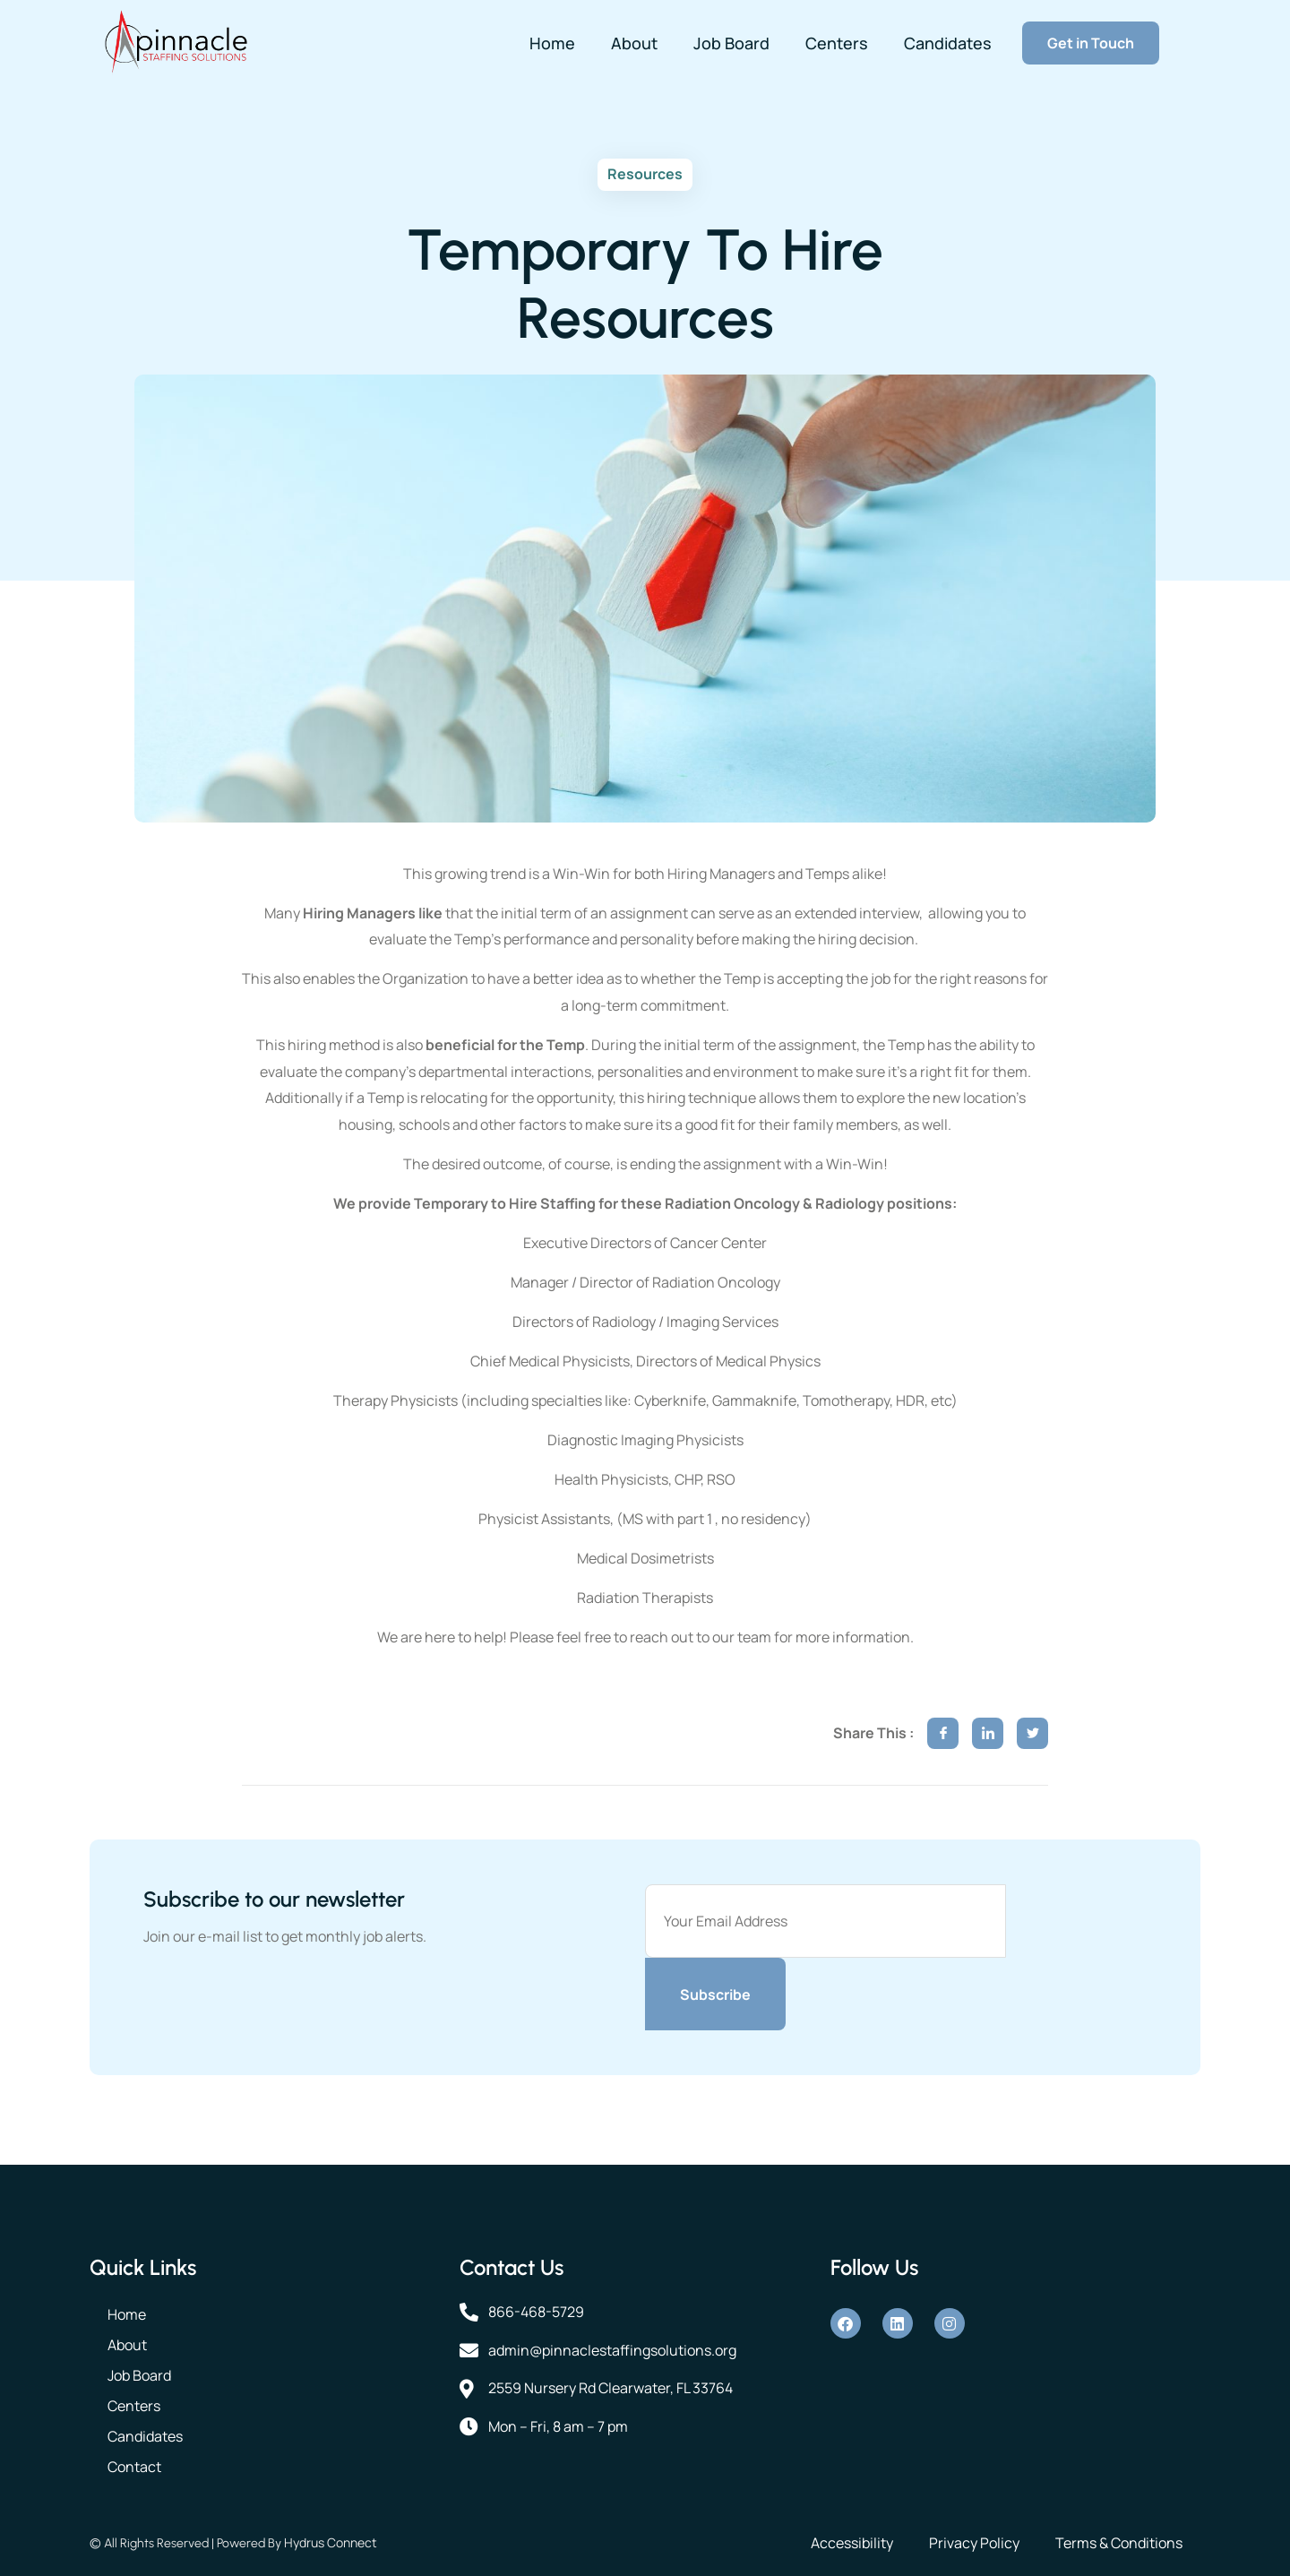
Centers (836, 43)
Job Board (731, 43)
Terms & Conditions (1118, 2543)
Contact (134, 2467)
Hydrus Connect (330, 2542)
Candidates (948, 43)
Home (552, 43)
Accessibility (852, 2543)
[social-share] (943, 1733)
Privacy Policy (974, 2543)
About (634, 43)
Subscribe (715, 1994)
